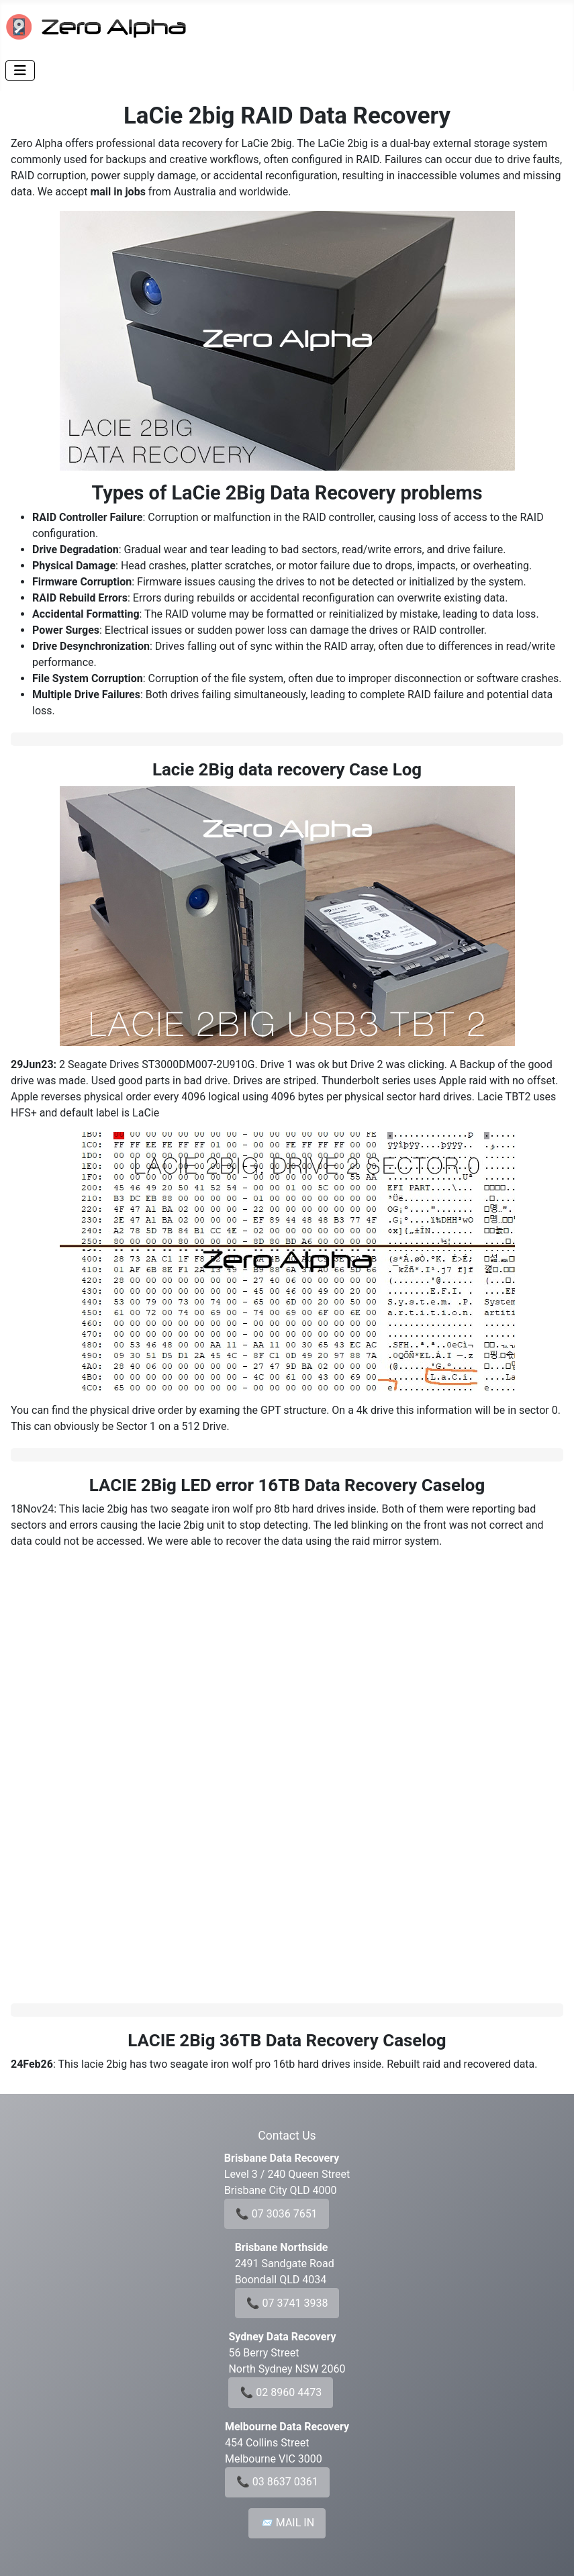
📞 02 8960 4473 (281, 2392)
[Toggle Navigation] (20, 70)
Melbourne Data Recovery (287, 2426)
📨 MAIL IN (287, 2522)
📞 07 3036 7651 (277, 2213)
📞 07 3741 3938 (287, 2303)
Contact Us (287, 2135)
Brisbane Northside (281, 2247)
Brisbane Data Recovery (281, 2158)
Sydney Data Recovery (282, 2336)
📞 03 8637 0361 (277, 2481)
